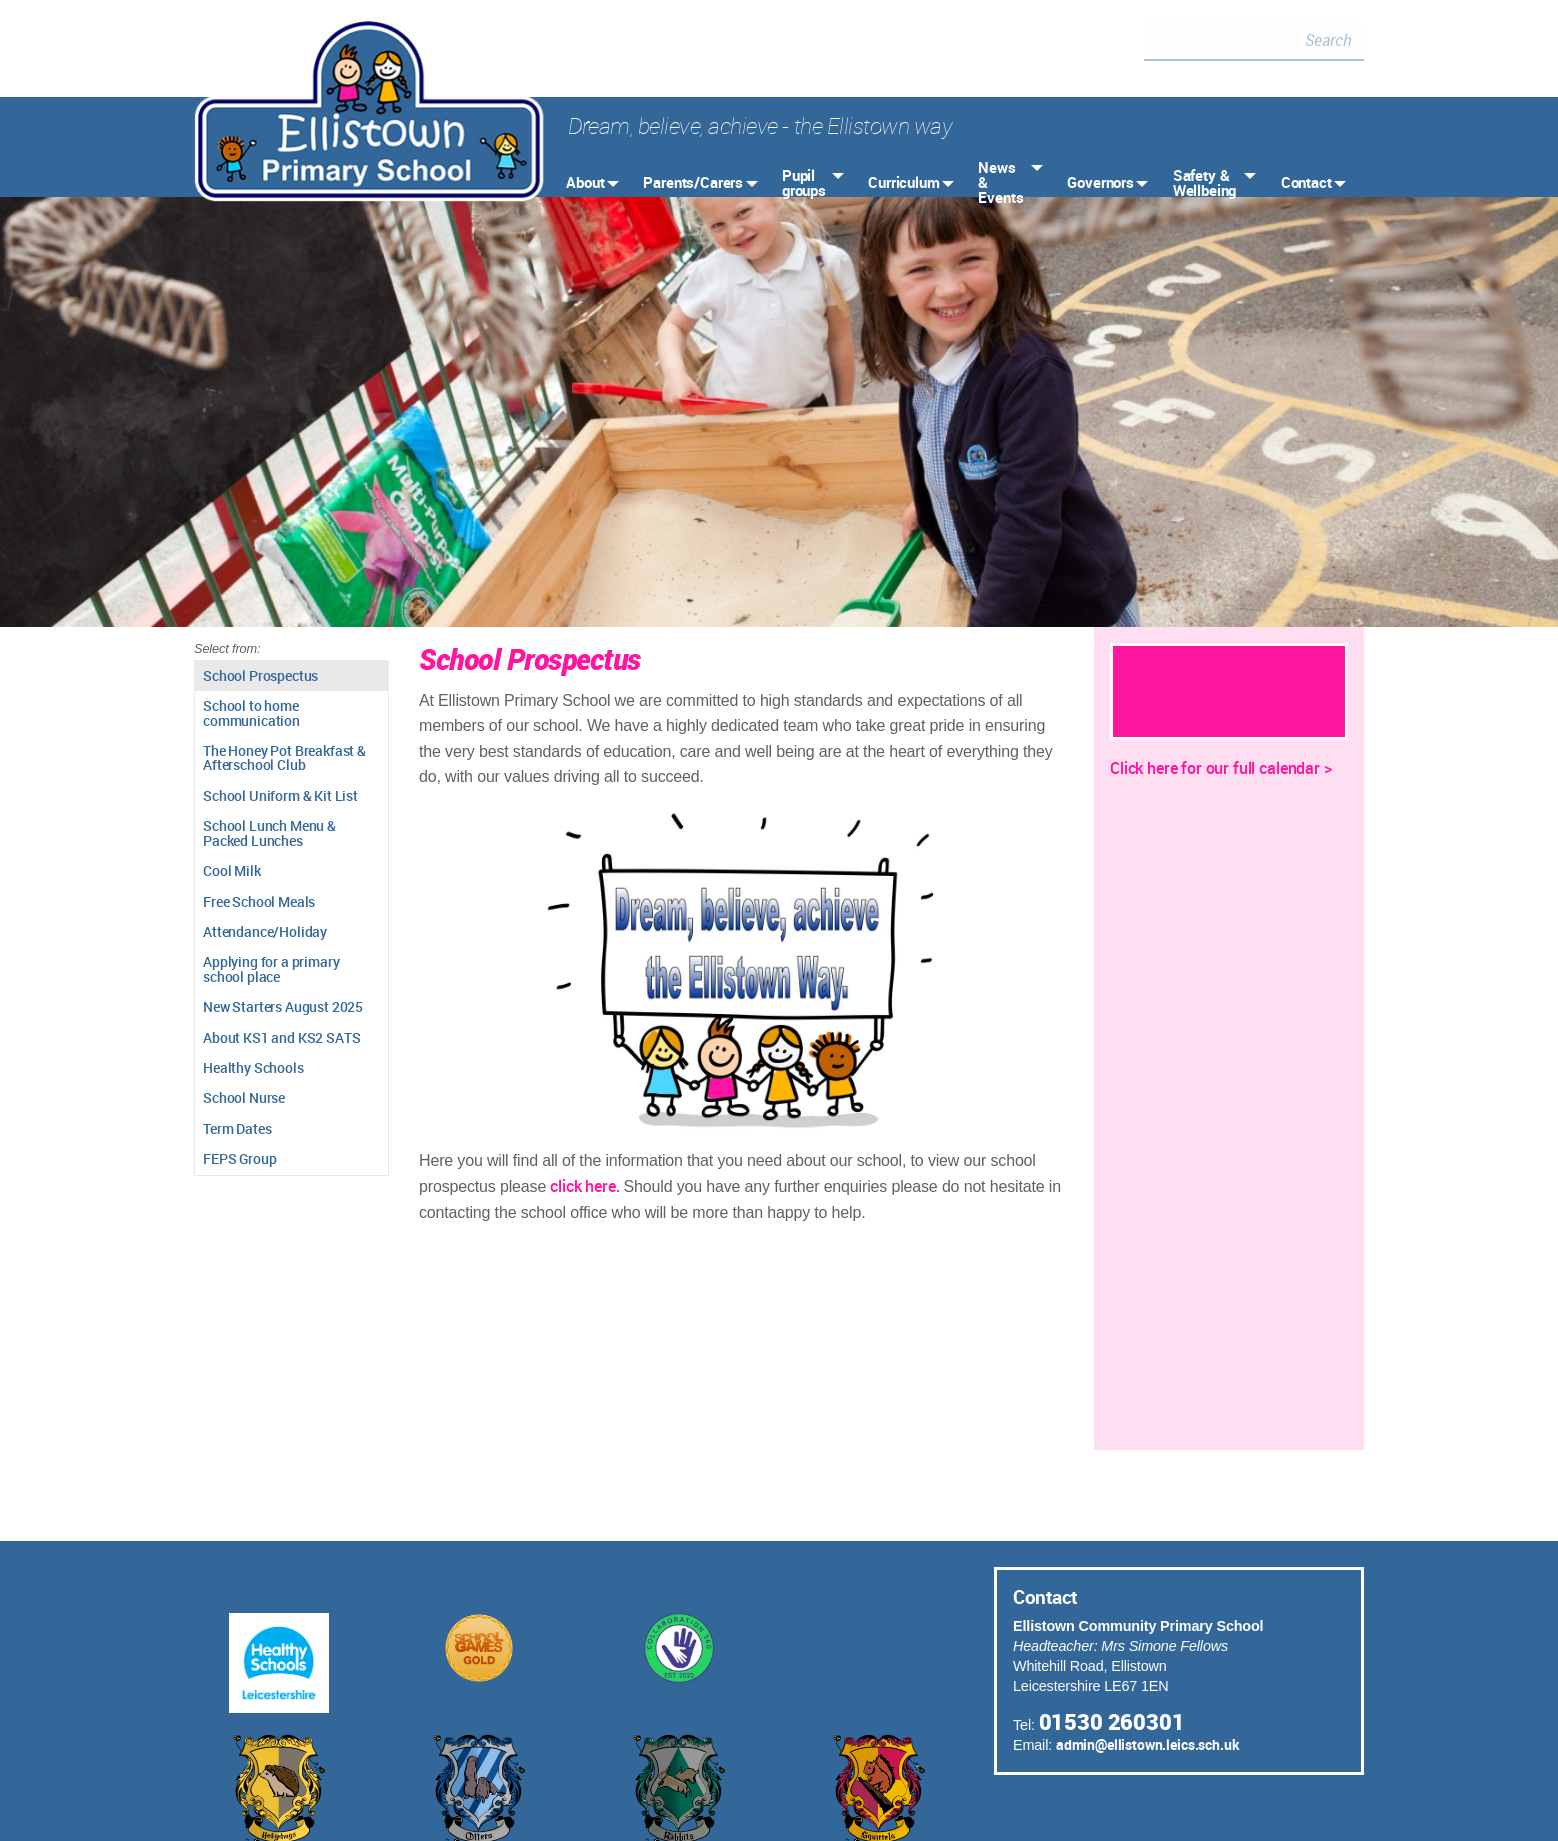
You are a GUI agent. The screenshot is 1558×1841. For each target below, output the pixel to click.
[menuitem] (590, 182)
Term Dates (237, 1128)
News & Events (1000, 182)
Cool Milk (232, 870)
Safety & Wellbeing (1205, 182)
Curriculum (903, 182)
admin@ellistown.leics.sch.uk (1148, 1744)
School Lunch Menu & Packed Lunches (269, 832)
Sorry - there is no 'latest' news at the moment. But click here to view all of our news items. (1219, 691)
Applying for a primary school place (271, 968)
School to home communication (251, 712)
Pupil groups (804, 182)
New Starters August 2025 (283, 1006)
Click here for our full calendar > (1221, 768)
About (585, 182)
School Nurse (244, 1097)
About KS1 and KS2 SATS (281, 1037)
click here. (586, 1186)
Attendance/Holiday (265, 931)
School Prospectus (260, 675)
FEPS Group (239, 1158)
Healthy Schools (253, 1067)
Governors (1100, 182)
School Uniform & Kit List (280, 795)
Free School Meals (259, 901)
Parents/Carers (693, 182)
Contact (1306, 182)
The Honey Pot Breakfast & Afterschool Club (284, 757)
